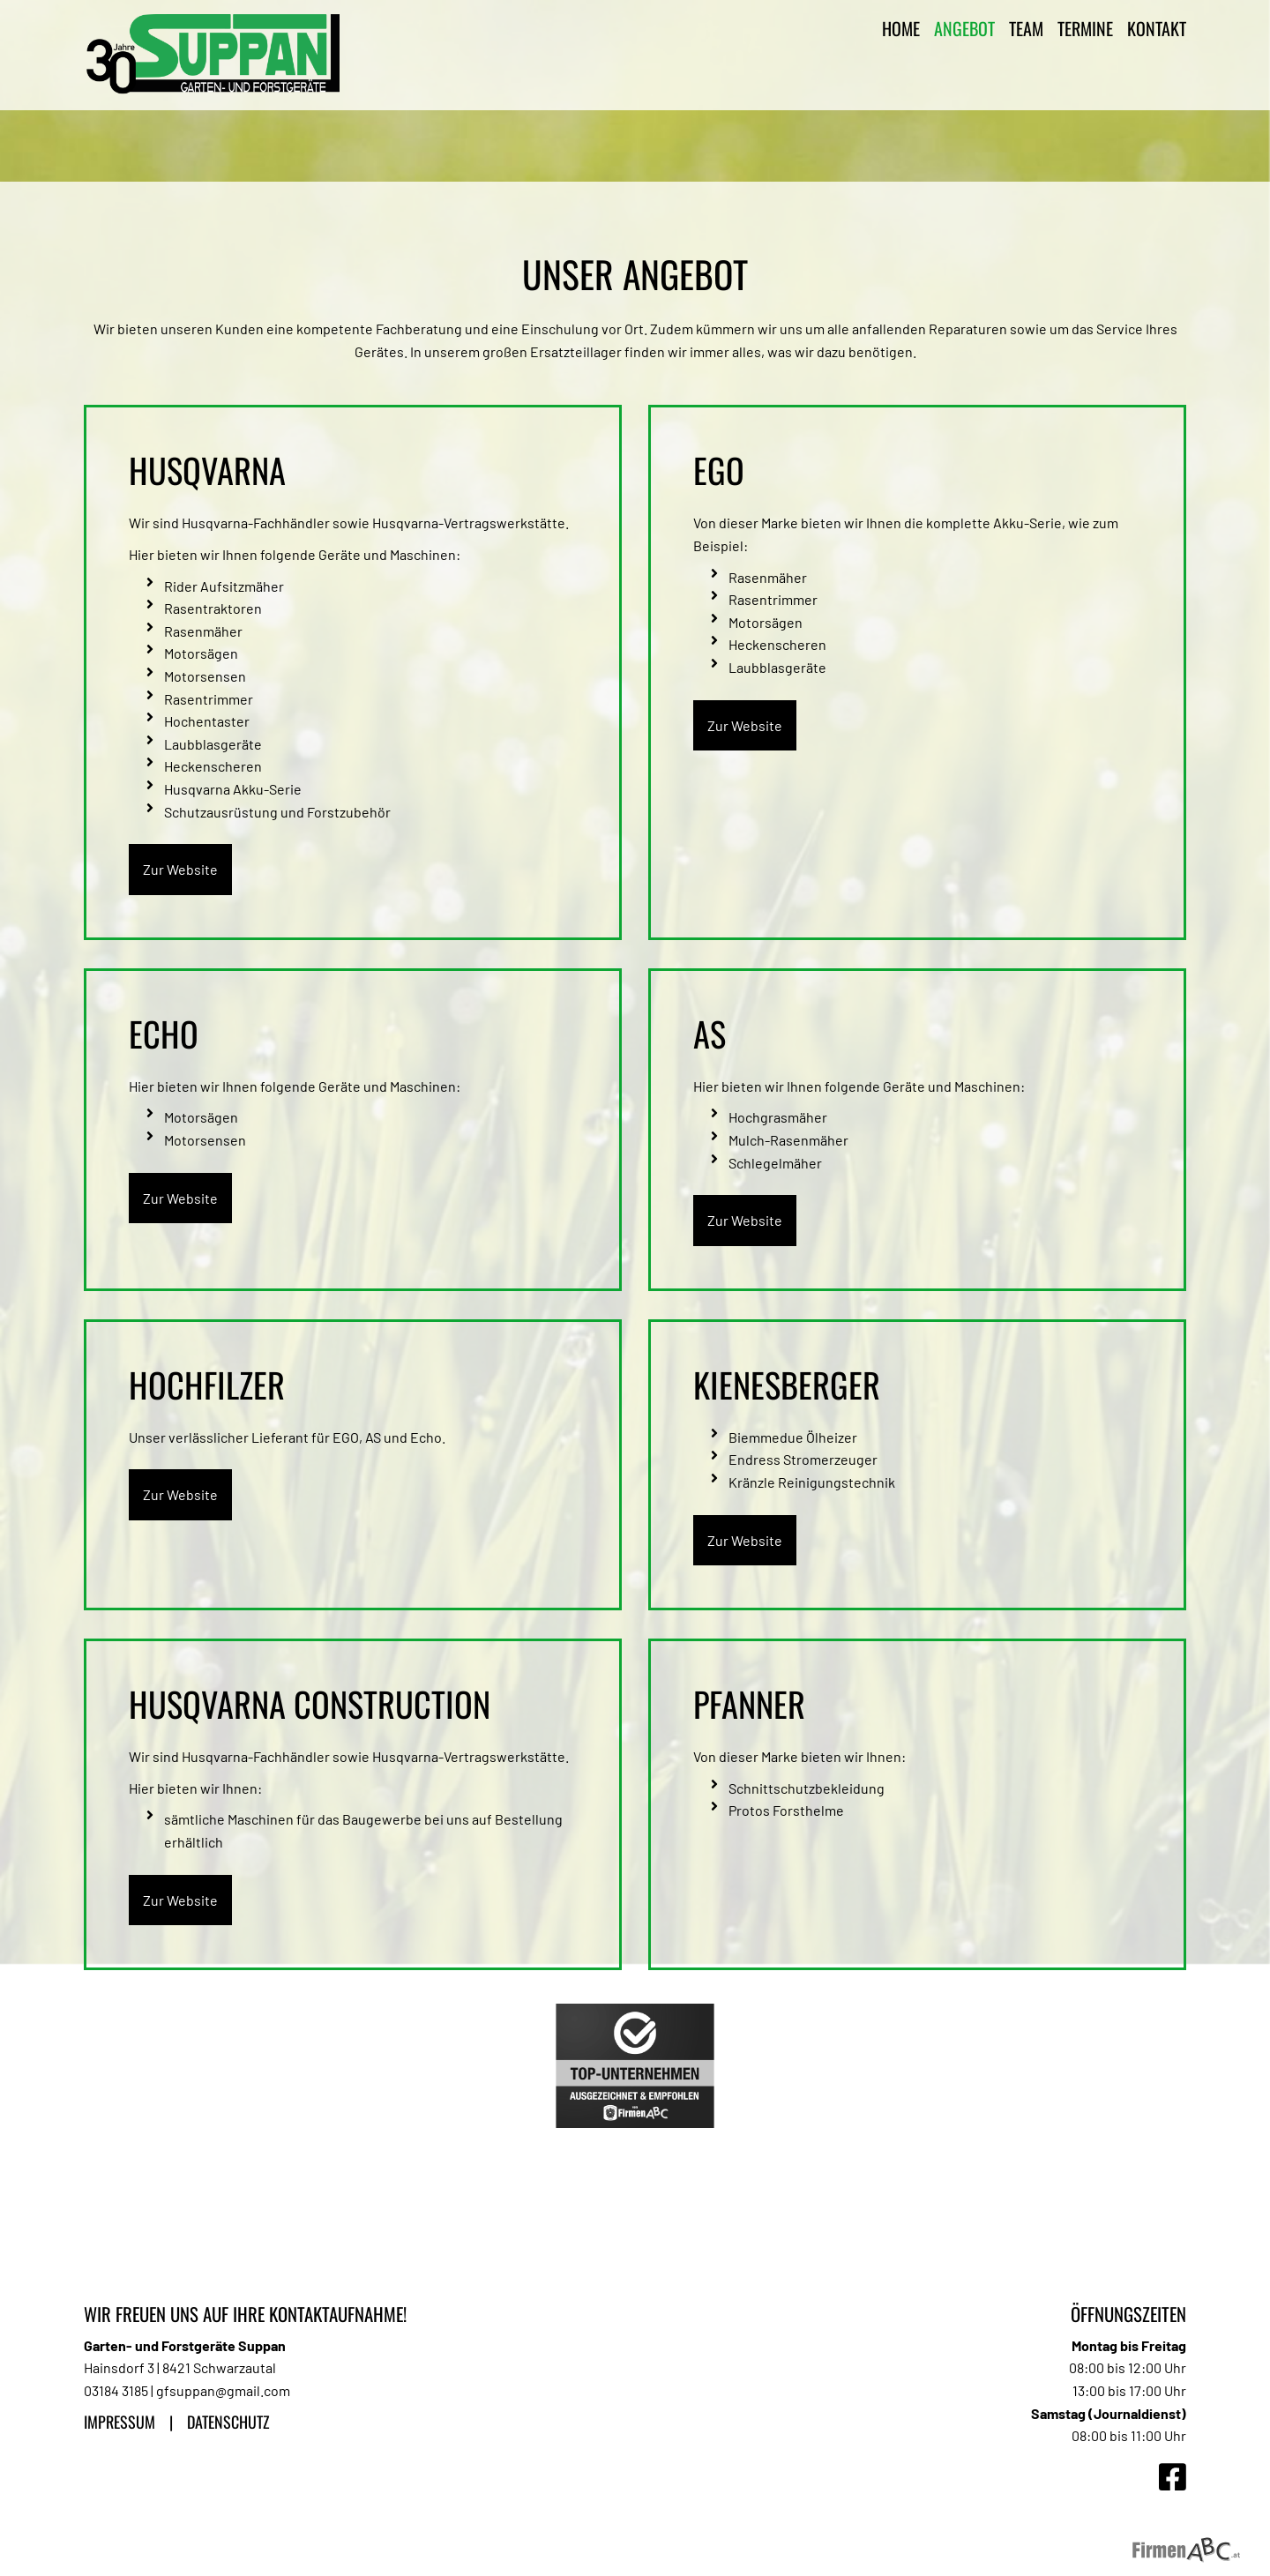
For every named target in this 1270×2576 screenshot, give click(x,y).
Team (1026, 28)
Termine (1085, 28)
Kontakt (1156, 28)
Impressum (119, 2421)
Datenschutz (228, 2421)
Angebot (964, 28)
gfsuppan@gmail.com (223, 2390)
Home (901, 28)
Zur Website (180, 869)
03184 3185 (116, 2390)
